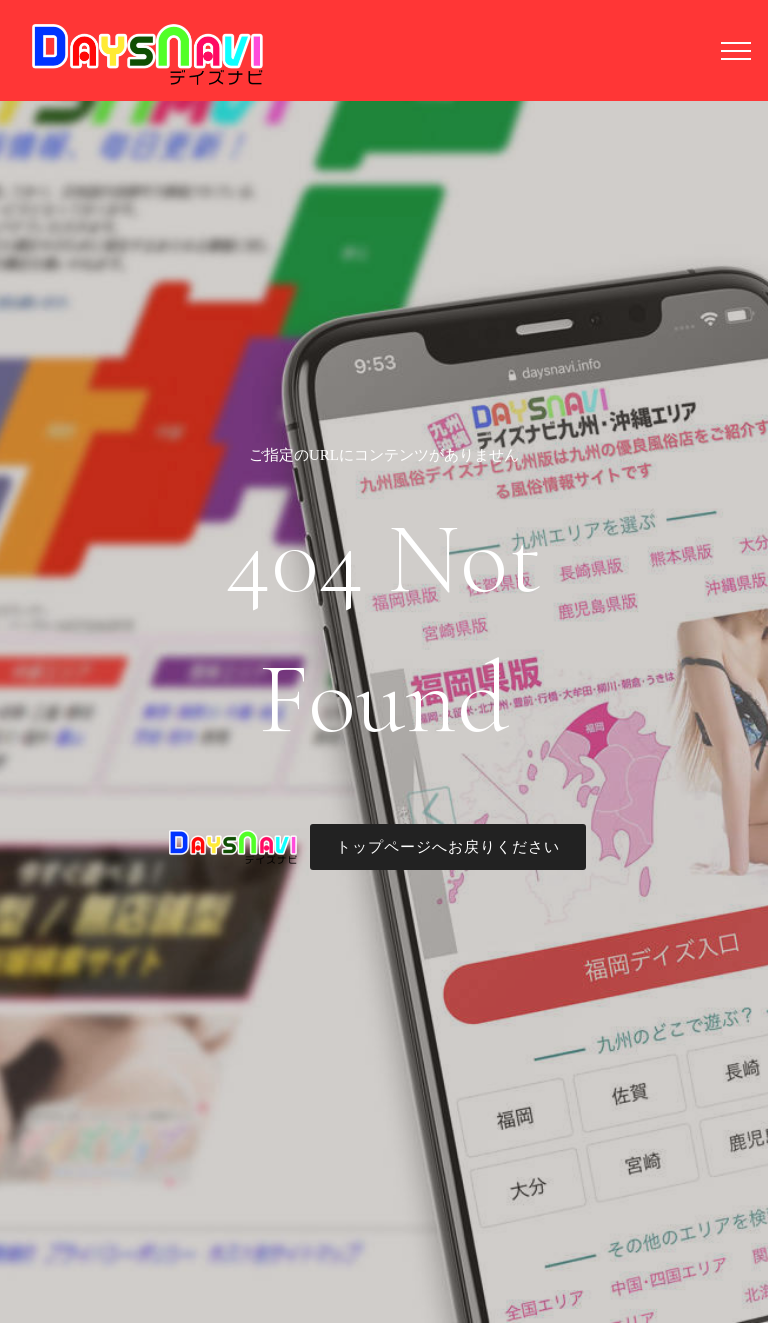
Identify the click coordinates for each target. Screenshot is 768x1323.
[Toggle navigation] (736, 50)
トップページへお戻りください (448, 847)
